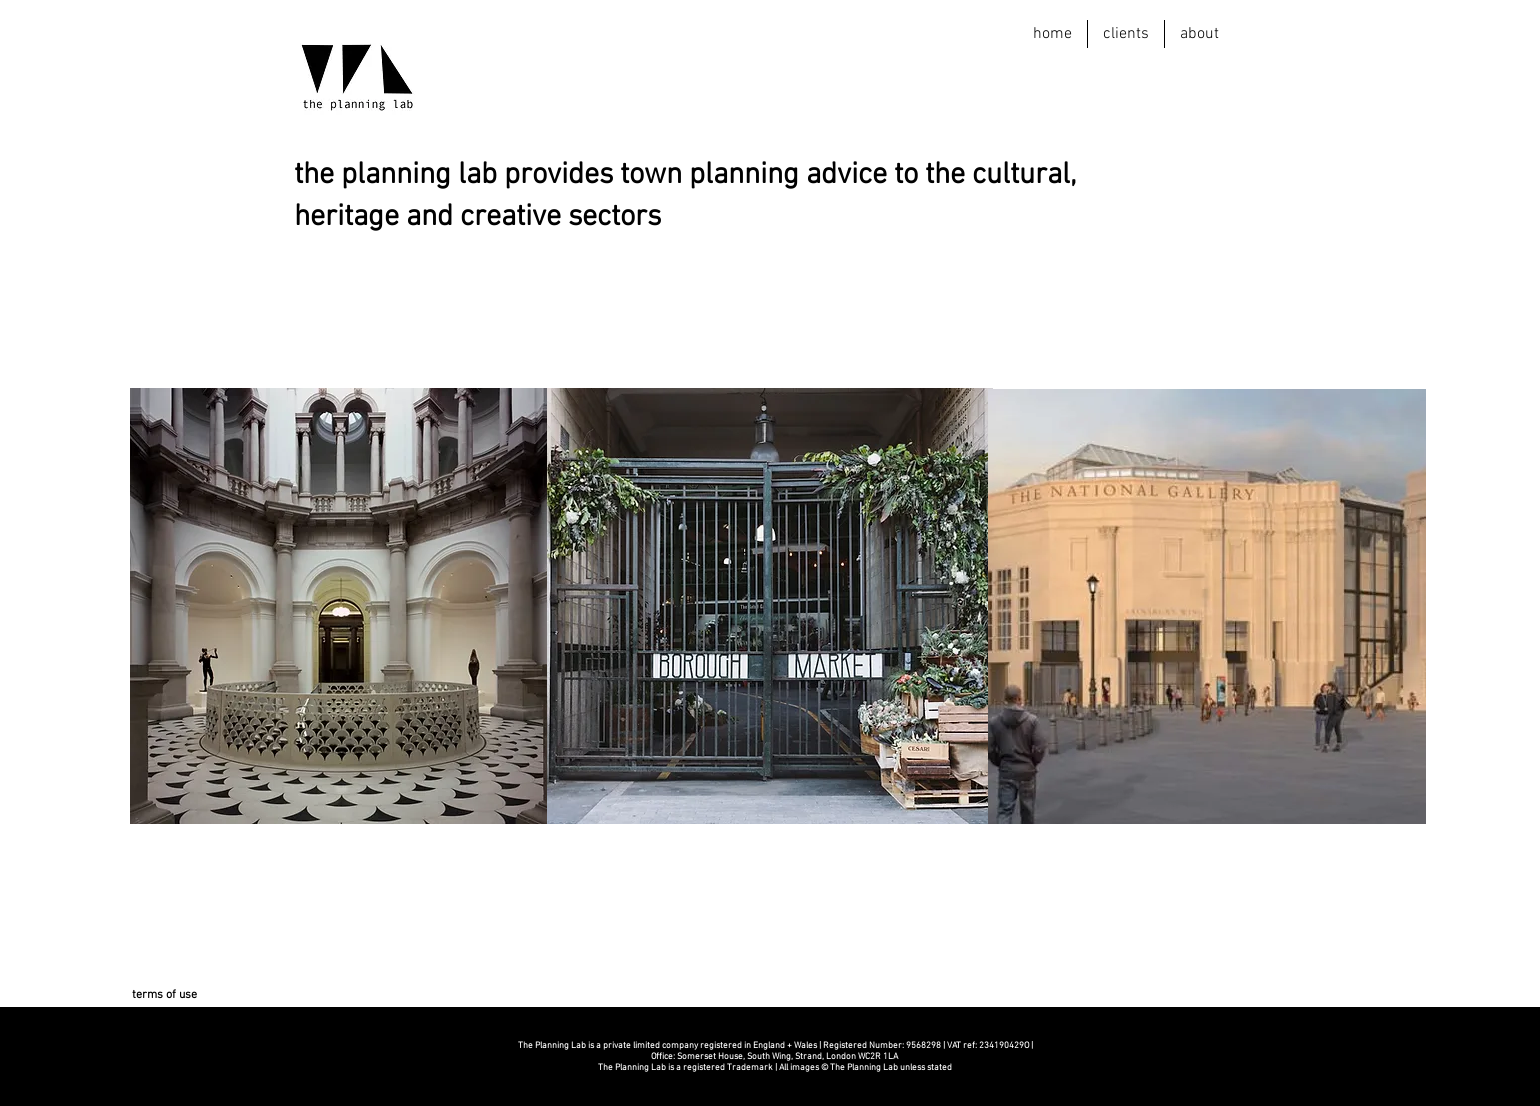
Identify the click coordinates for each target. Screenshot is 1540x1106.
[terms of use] (164, 995)
